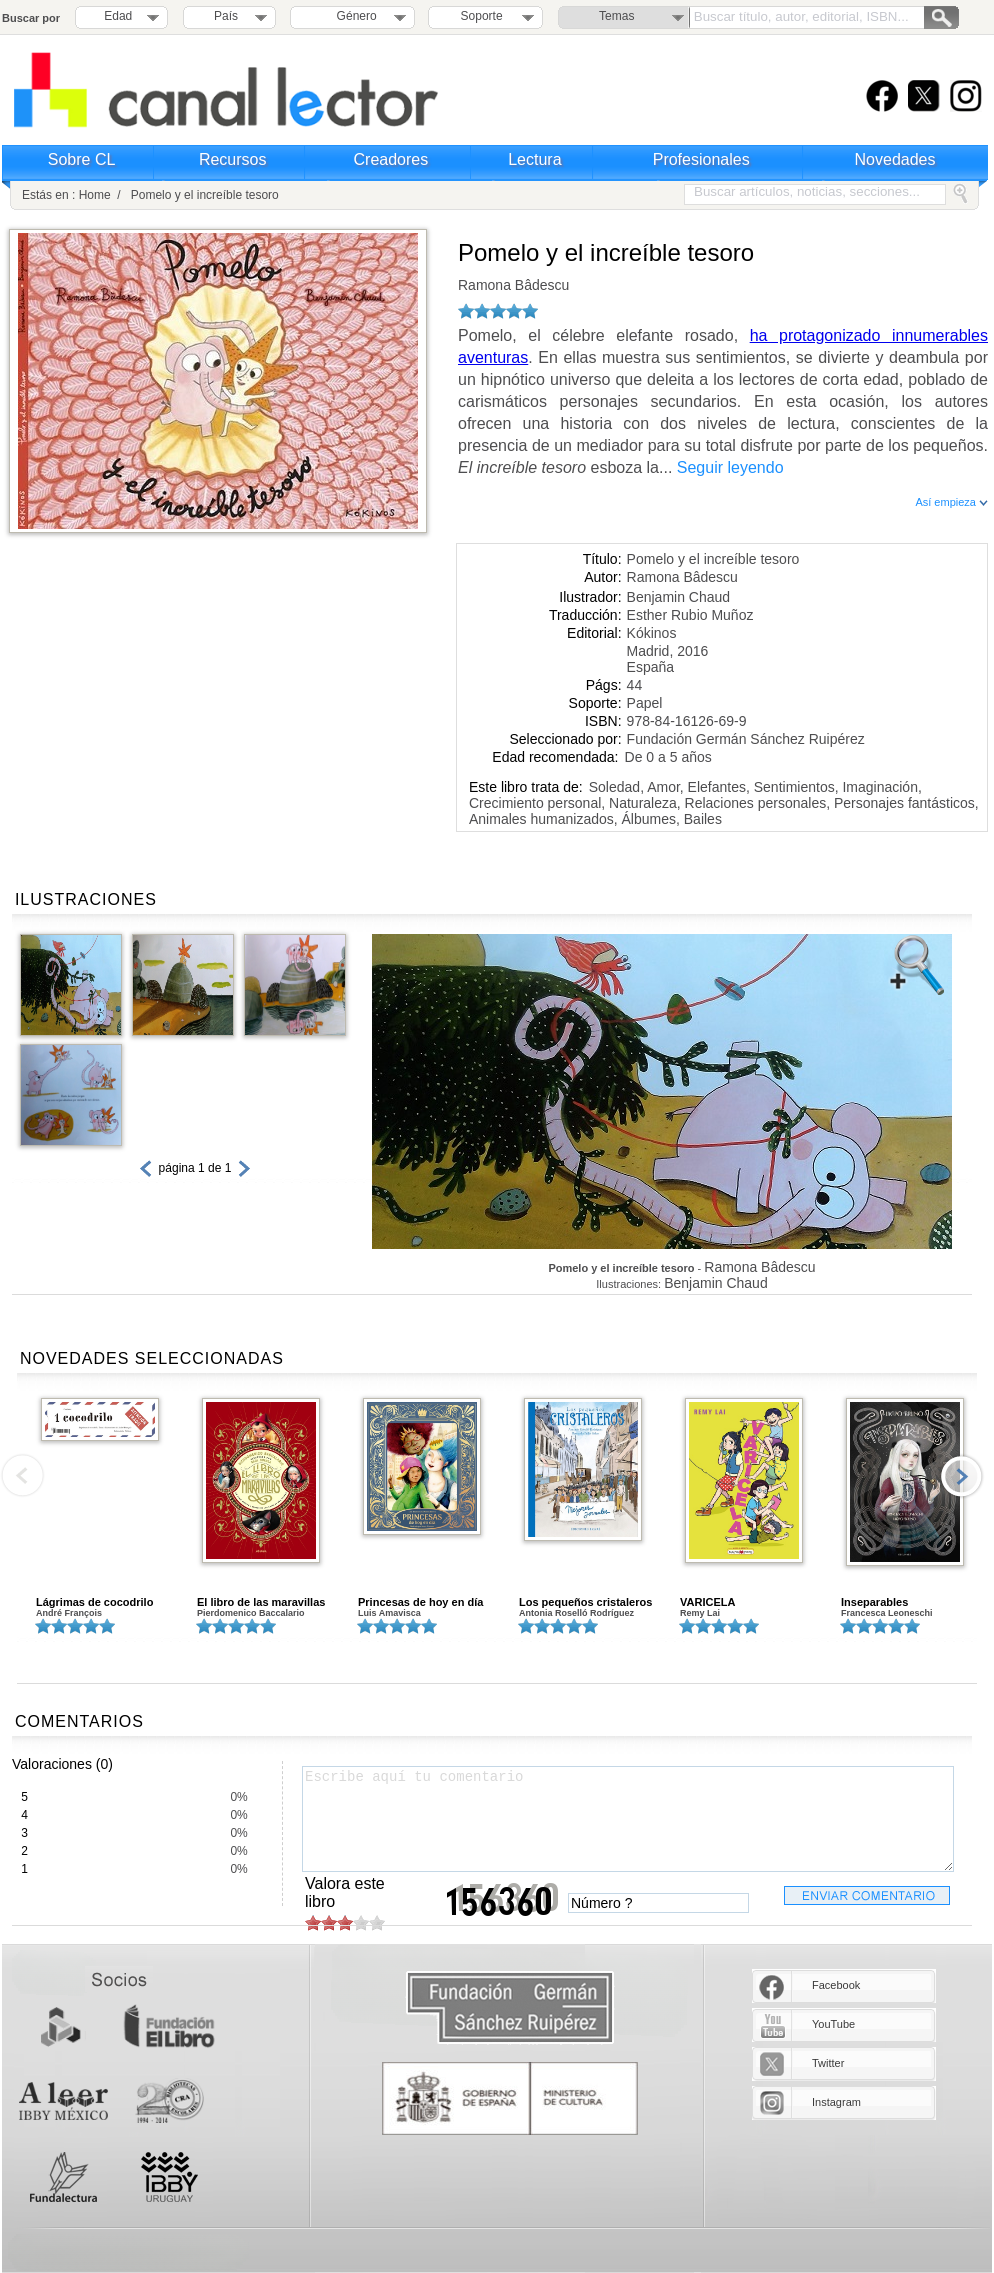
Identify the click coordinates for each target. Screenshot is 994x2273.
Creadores (391, 159)
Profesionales (701, 159)
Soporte (482, 16)
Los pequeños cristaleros (585, 1602)
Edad (118, 16)
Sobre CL (82, 159)
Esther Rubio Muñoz (690, 615)
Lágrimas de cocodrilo (94, 1602)
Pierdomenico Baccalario (251, 1613)
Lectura (534, 159)
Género (353, 16)
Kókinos (652, 633)
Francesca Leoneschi (887, 1613)
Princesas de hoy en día (420, 1602)
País (226, 16)
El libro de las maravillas (261, 1602)
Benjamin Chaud (679, 597)
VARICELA (707, 1602)
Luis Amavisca (389, 1613)
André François (69, 1613)
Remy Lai (700, 1613)
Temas (616, 16)
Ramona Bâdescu (513, 285)
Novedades (895, 159)
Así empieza (951, 502)
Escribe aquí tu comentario (628, 1819)
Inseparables (874, 1602)
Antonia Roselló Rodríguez (576, 1613)
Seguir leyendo (730, 467)
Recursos (233, 159)
